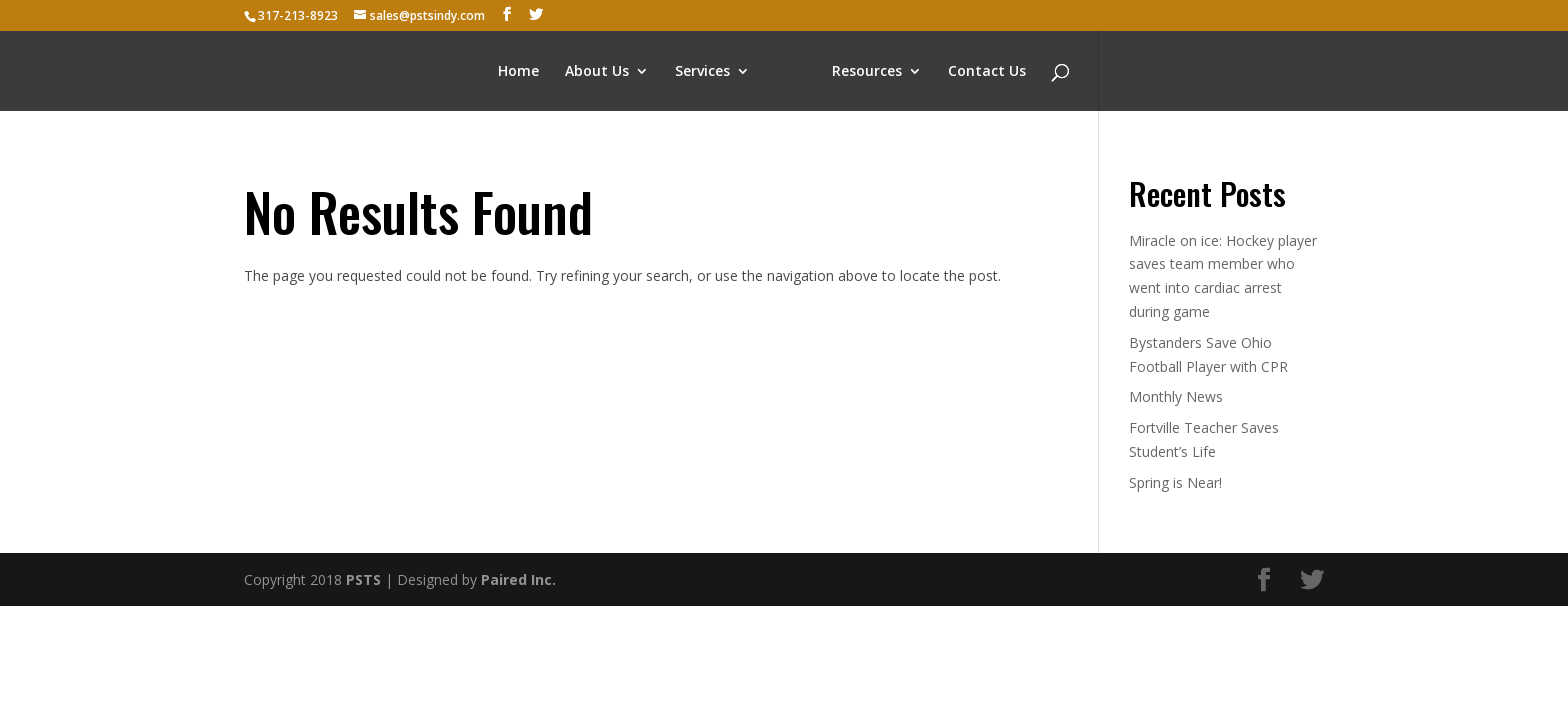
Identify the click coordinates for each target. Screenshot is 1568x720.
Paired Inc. (518, 579)
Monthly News (1176, 396)
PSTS (363, 579)
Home (518, 72)
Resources (867, 72)
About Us (597, 72)
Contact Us (987, 72)
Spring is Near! (1175, 482)
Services (702, 72)
